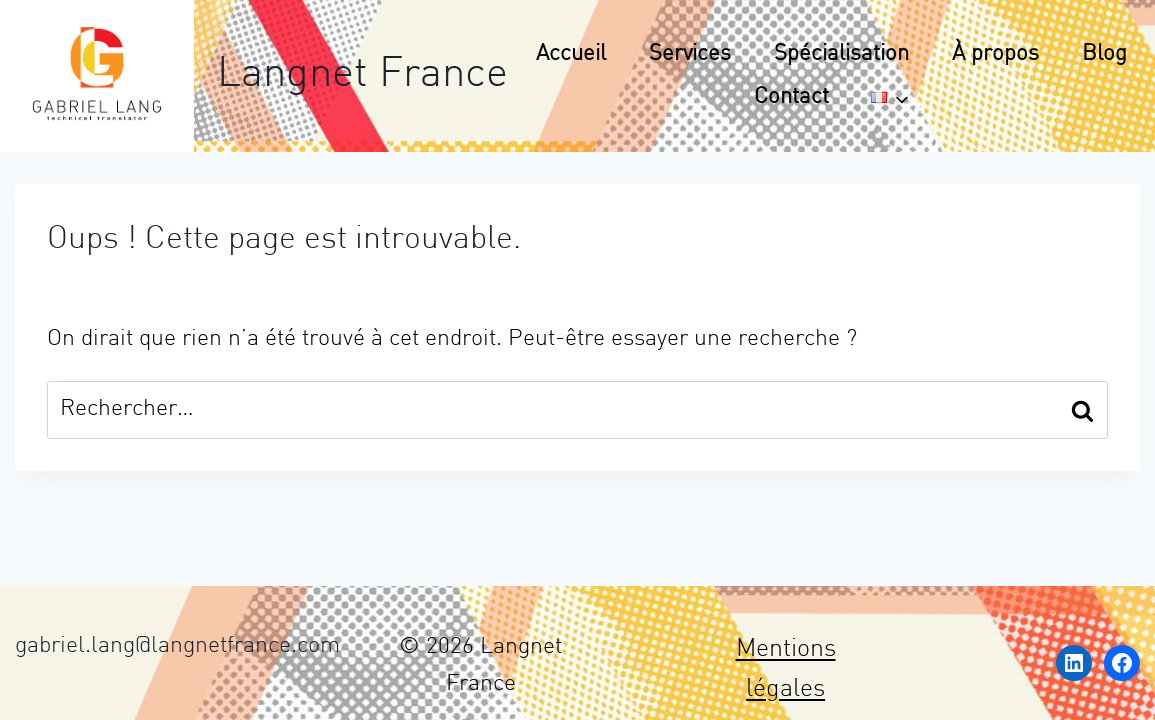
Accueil (571, 54)
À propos (995, 54)
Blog (1104, 54)
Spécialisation (841, 54)
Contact (791, 97)
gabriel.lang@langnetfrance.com (177, 646)
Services (690, 54)
